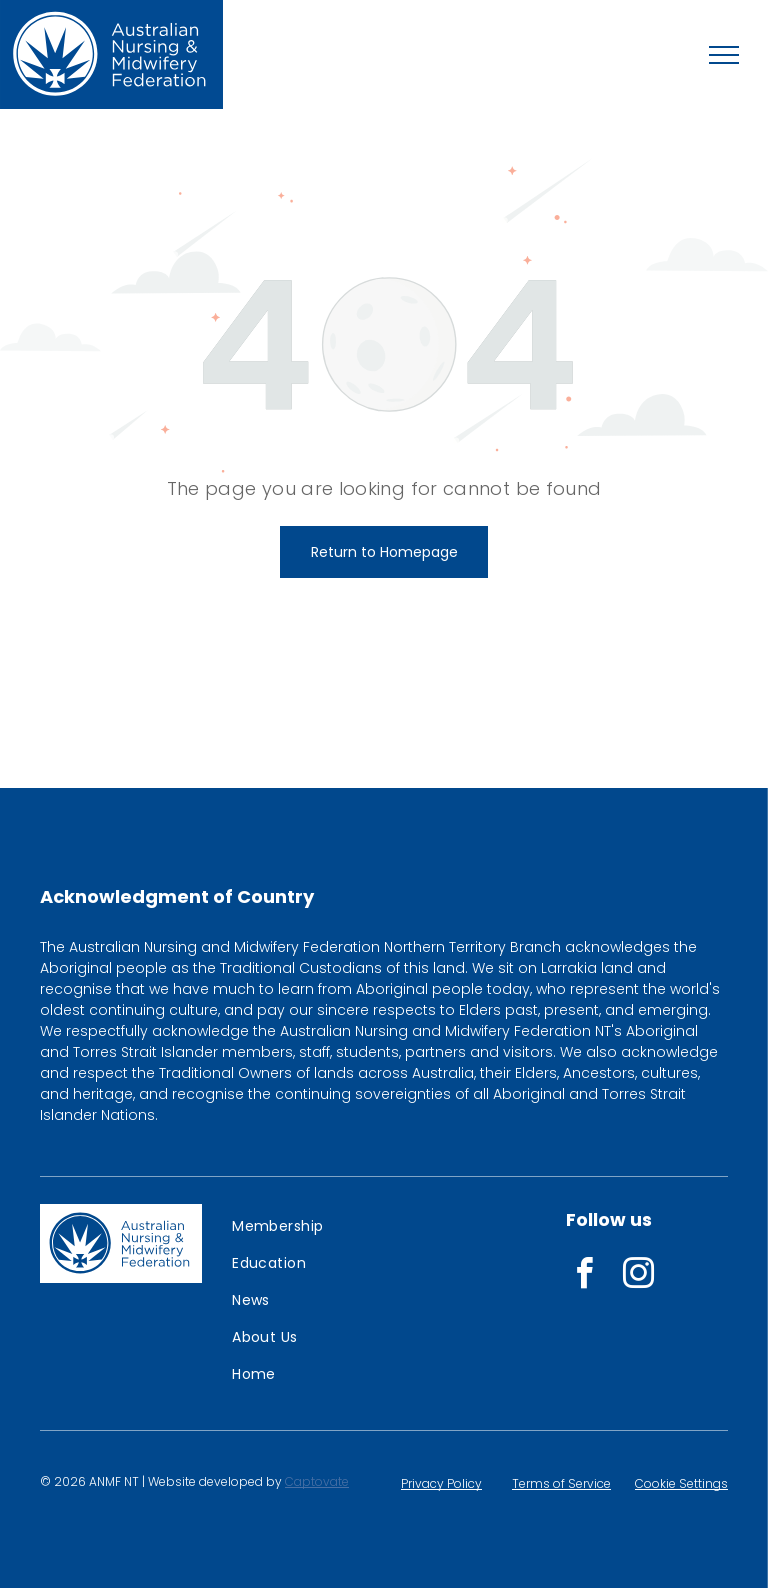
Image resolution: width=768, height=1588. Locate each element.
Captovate (317, 1481)
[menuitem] (298, 1226)
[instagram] (638, 1276)
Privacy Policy (441, 1483)
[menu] (724, 55)
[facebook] (584, 1276)
